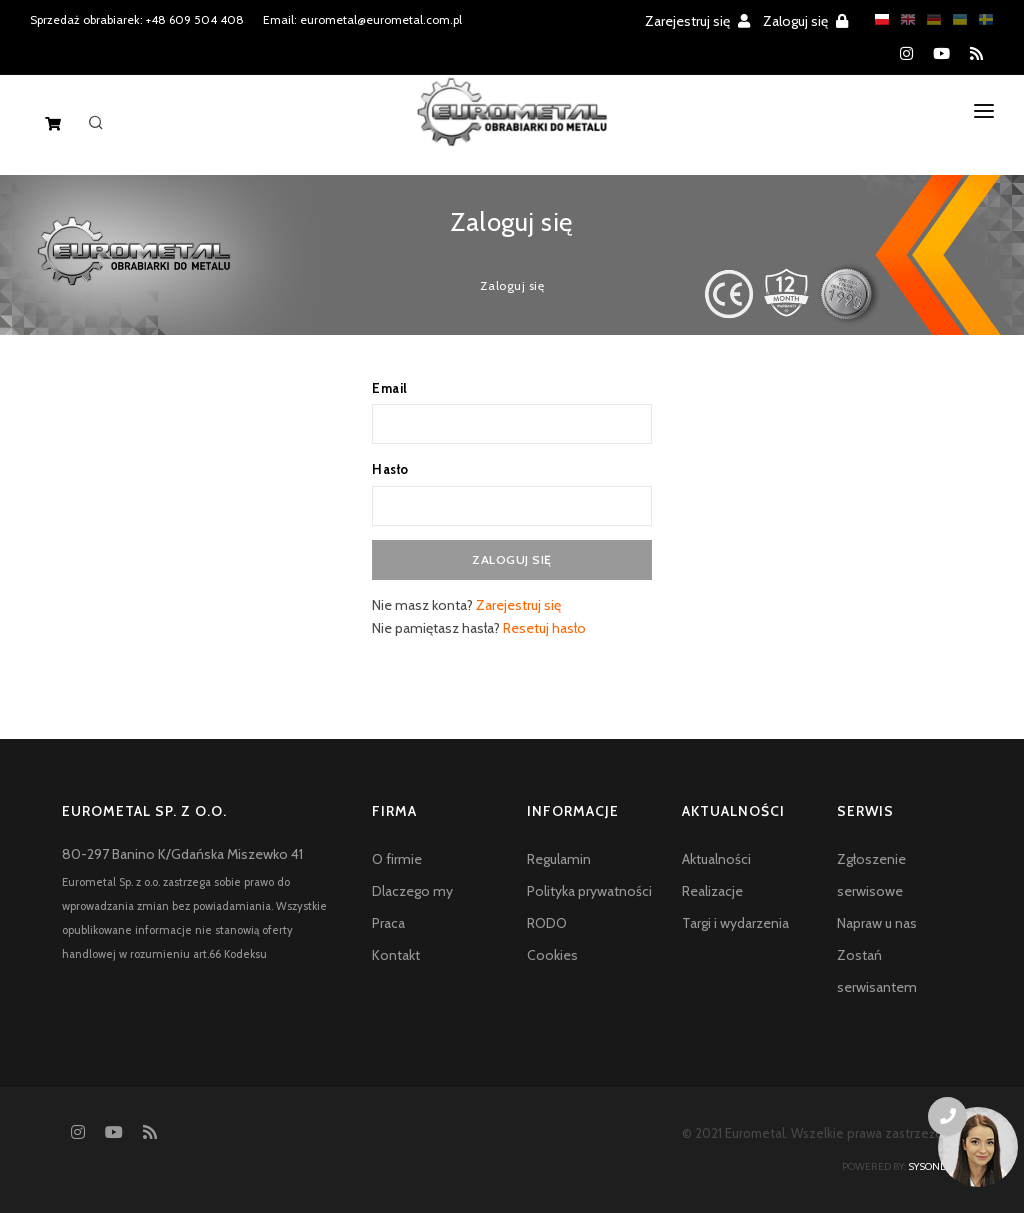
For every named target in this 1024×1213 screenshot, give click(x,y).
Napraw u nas (877, 923)
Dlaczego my (412, 891)
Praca (388, 923)
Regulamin (559, 859)
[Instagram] (906, 54)
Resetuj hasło (544, 628)
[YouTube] (941, 54)
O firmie (397, 859)
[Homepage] (512, 128)
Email (390, 388)
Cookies (552, 955)
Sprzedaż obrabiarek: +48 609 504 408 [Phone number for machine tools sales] (137, 19)
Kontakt (396, 955)
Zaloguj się (805, 21)
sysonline (935, 1166)
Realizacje (712, 891)
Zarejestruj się (697, 21)
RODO (547, 923)
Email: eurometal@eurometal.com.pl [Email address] (362, 19)
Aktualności (716, 859)
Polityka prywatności (589, 891)
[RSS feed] (976, 54)
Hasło (390, 469)
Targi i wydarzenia (735, 923)
